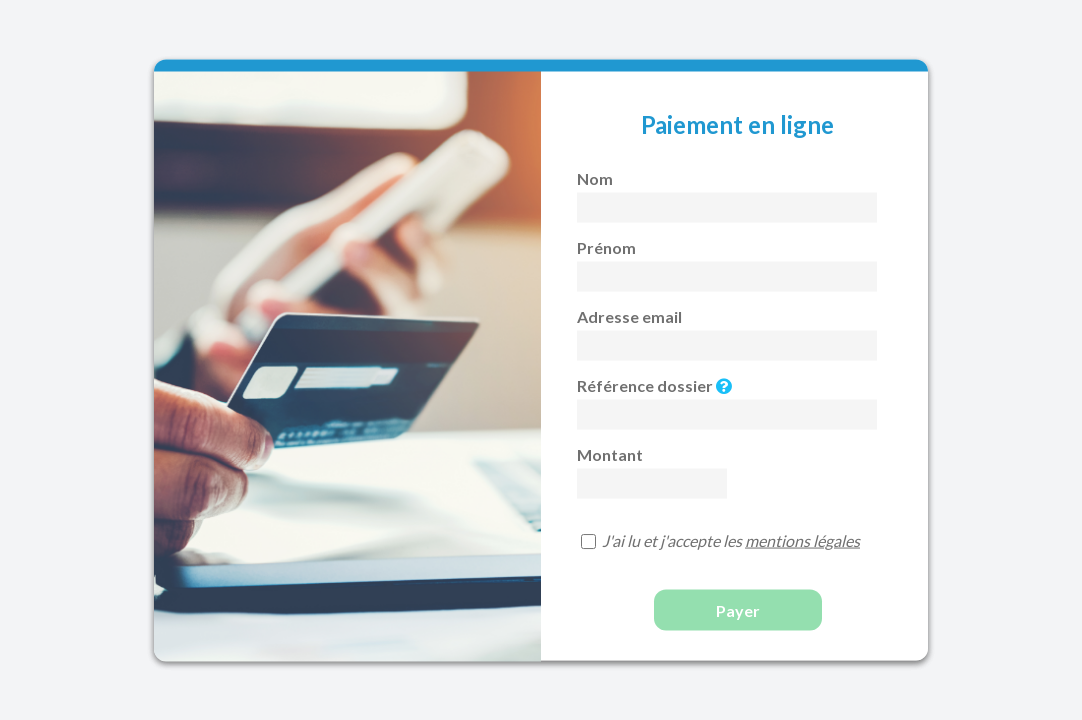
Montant (610, 453)
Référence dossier (654, 384)
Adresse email (629, 315)
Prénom (606, 246)
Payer (738, 609)
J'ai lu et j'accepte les (731, 539)
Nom (595, 177)
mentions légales (802, 539)
